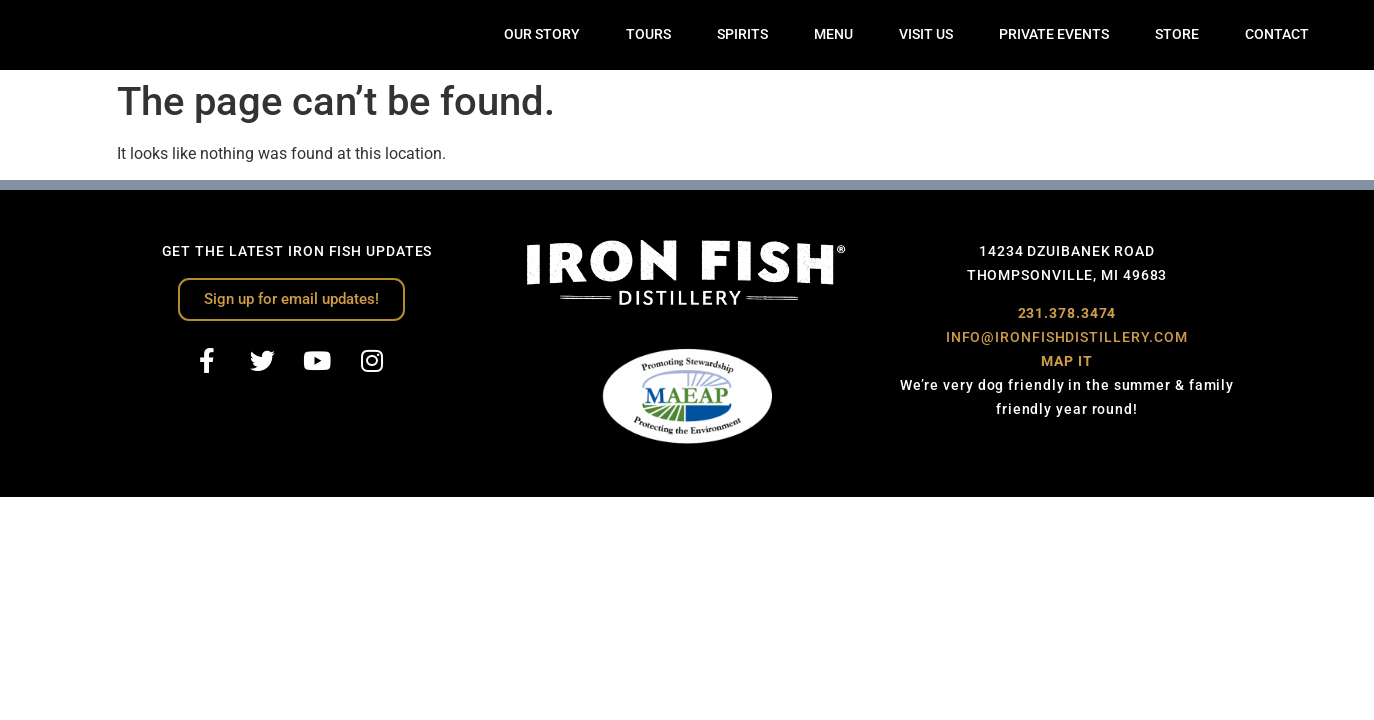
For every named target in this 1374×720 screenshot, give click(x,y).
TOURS (648, 34)
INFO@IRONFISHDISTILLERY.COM (1067, 337)
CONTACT (1277, 34)
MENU (833, 34)
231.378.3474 (1067, 313)
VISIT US (926, 34)
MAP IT (1066, 361)
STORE (1177, 34)
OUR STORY (542, 34)
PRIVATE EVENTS (1054, 34)
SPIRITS (742, 34)
